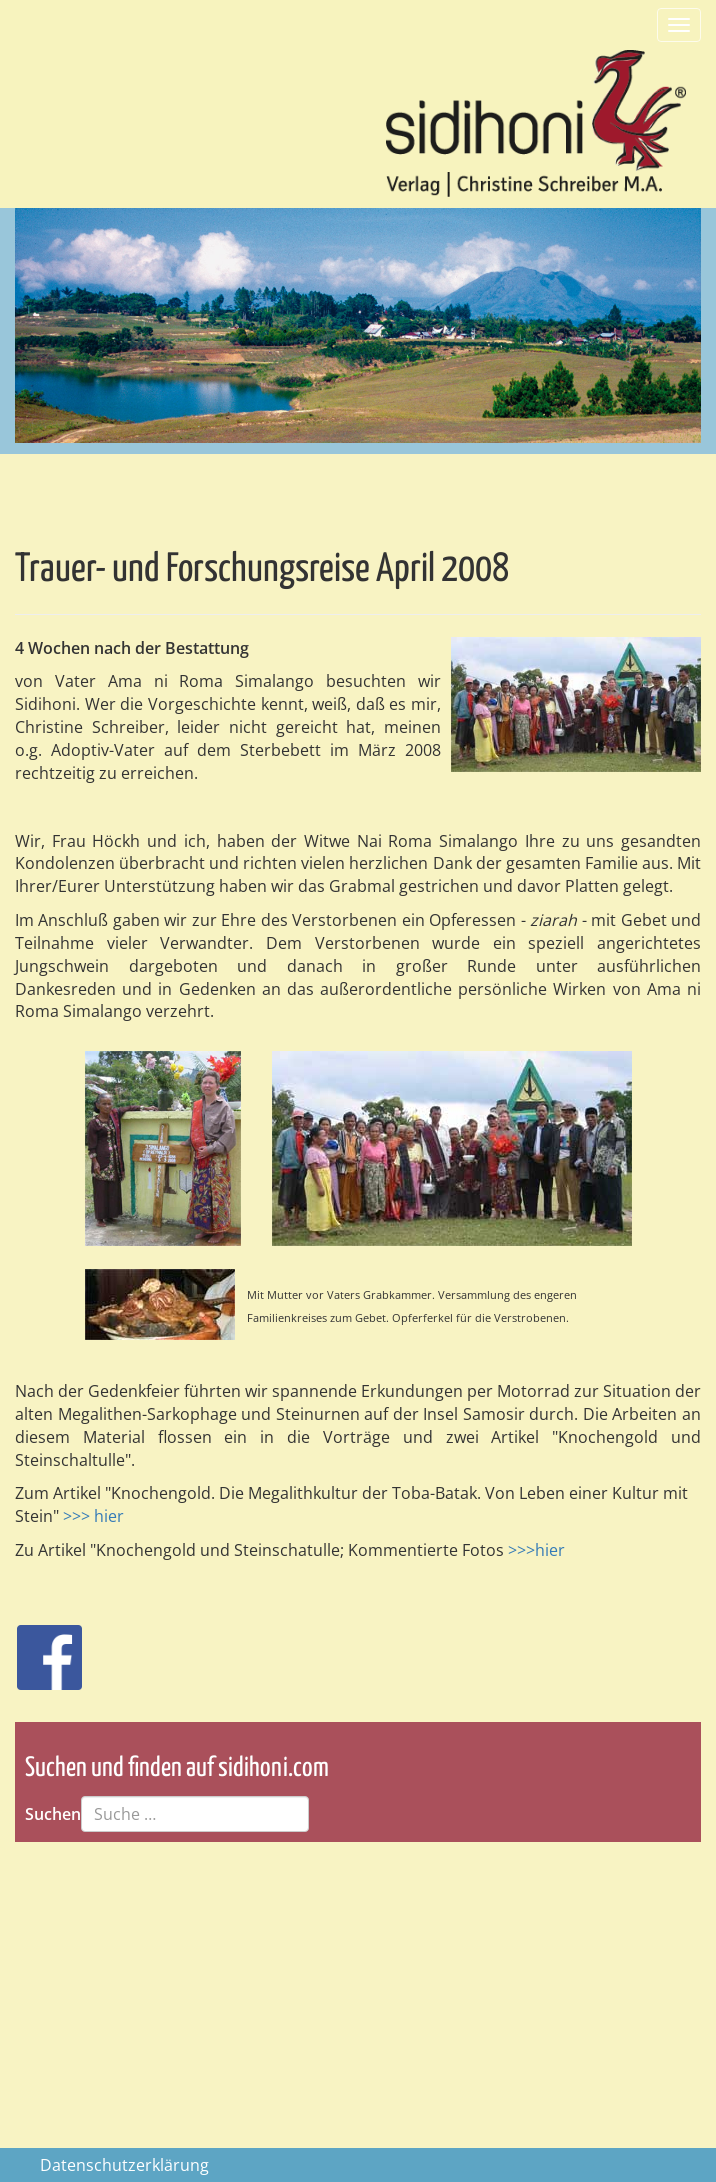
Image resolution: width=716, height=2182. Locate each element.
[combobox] (195, 1814)
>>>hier (536, 1550)
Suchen (53, 1814)
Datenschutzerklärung (124, 2165)
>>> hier (93, 1516)
